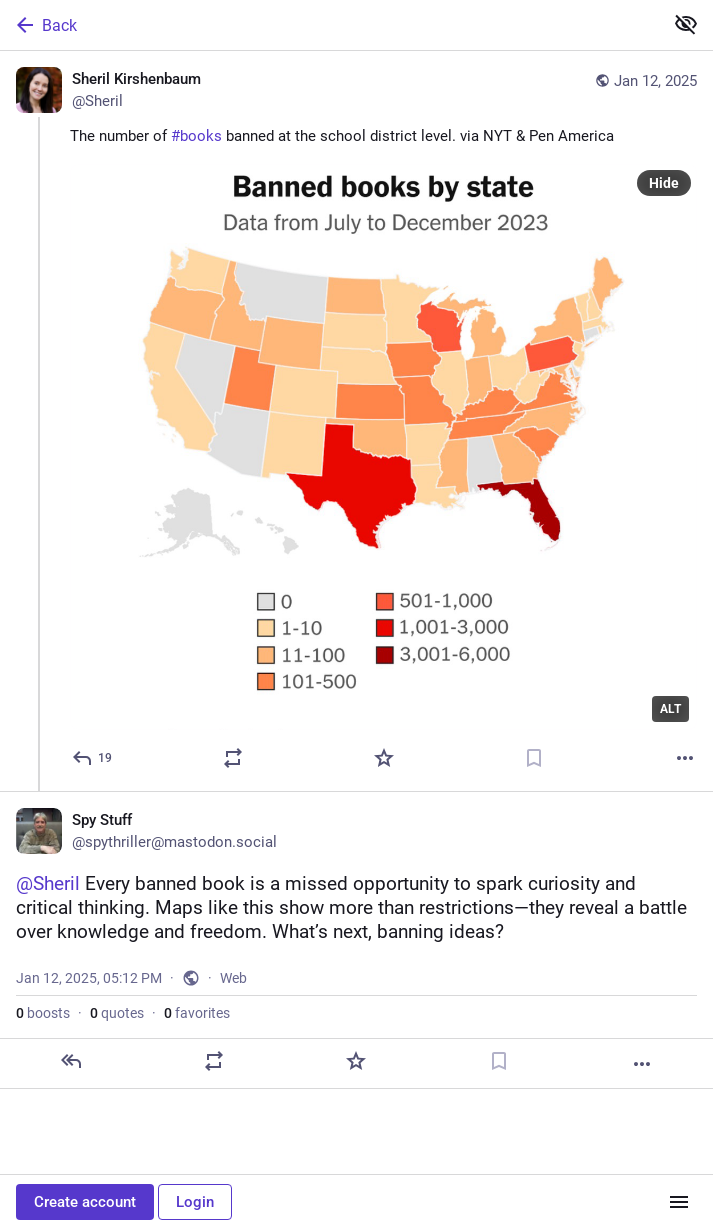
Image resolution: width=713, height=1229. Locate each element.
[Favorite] (384, 758)
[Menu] (679, 1202)
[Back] (329, 25)
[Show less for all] (686, 24)
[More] (685, 758)
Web (233, 978)
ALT (670, 709)
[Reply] (93, 758)
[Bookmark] (534, 758)
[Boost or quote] (233, 758)
